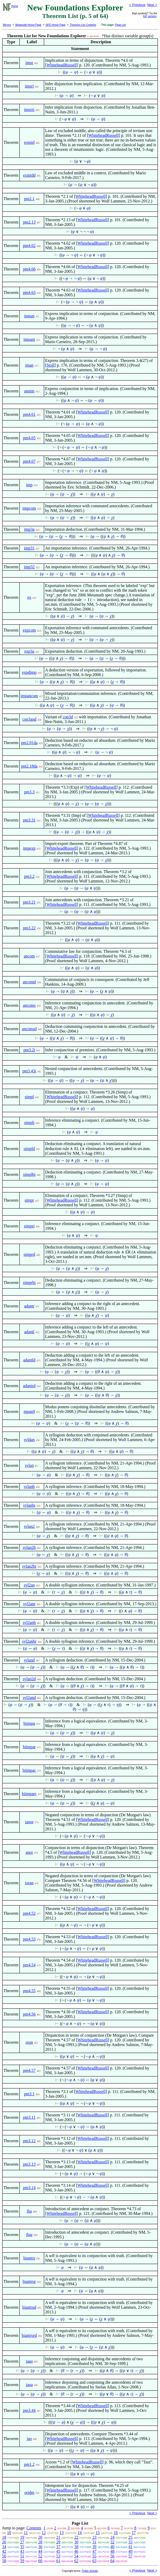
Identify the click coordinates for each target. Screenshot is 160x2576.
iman (29, 365)
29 (58, 2542)
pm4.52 (29, 1913)
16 (116, 2532)
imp (29, 485)
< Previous (137, 5)
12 (44, 2532)
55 (94, 2556)
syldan (29, 1439)
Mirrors (7, 24)
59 (22, 2561)
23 (94, 2537)
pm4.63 (29, 292)
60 (40, 2561)
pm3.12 (29, 2141)
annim (29, 391)
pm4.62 (29, 245)
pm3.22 (29, 928)
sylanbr (29, 1505)
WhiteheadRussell (62, 65)
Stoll (50, 365)
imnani (29, 339)
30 (76, 2542)
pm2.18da (29, 766)
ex (29, 597)
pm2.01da (29, 742)
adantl (29, 1332)
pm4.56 (29, 2014)
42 (4, 2551)
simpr (29, 1200)
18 (4, 2537)
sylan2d (29, 1679)
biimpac (29, 1770)
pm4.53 (29, 1939)
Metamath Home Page (28, 24)
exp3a (29, 651)
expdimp (29, 672)
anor (29, 1852)
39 (94, 2546)
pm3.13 (29, 2164)
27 (22, 2542)
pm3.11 (29, 2117)
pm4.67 (29, 461)
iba (29, 2211)
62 (76, 2561)
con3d (68, 717)
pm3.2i (29, 1050)
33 (130, 2542)
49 (130, 2551)
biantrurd (29, 2335)
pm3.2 (29, 876)
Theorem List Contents (82, 24)
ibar (29, 2234)
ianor (29, 1822)
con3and (29, 719)
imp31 (29, 548)
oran (29, 2042)
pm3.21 (29, 902)
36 (40, 2546)
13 (62, 2532)
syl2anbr (29, 1641)
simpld (29, 1148)
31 (94, 2542)
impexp (29, 848)
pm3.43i (29, 1071)
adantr (29, 1306)
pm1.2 (29, 2464)
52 (40, 2556)
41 (130, 2546)
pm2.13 (29, 222)
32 (112, 2542)
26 (4, 2542)
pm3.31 (29, 820)
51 (22, 2556)
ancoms (29, 1005)
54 (76, 2556)
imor (29, 62)
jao (29, 2438)
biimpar (29, 1747)
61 (58, 2561)
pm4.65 (29, 438)
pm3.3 (29, 792)
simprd (29, 1254)
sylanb (29, 1486)
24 (112, 2537)
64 (112, 2561)
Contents (34, 2528)
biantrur (29, 2281)
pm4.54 (29, 1965)
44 (40, 2551)
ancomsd (29, 1029)
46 (76, 2551)
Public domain (90, 2570)
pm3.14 (29, 2187)
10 (9, 2532)
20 (40, 2537)
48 (112, 2551)
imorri (29, 109)
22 (76, 2537)
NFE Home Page (55, 24)
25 (130, 2537)
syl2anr (29, 1604)
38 (76, 2546)
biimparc (29, 1794)
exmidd (29, 175)
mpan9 (29, 1411)
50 (4, 2556)
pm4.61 (29, 414)
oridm (29, 2492)
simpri (29, 1226)
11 (26, 2532)
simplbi (29, 1174)
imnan (29, 316)
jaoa (29, 2384)
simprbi (29, 1282)
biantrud (29, 2307)
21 (58, 2537)
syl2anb (29, 1622)
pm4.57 (29, 2070)
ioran (29, 1883)
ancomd (29, 982)
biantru (29, 2258)
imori (29, 86)
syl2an (29, 1585)
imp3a (29, 529)
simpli (29, 1122)
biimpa (29, 1723)
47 (94, 2551)
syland (29, 1660)
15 (97, 2532)
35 (22, 2546)
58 (4, 2561)
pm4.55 (29, 1990)
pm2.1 (29, 198)
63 (94, 2561)
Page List (120, 24)
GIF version (150, 16)
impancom (29, 696)
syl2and (29, 1697)
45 (58, 2551)
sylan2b (29, 1547)
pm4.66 (29, 269)
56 (112, 2556)
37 (58, 2546)
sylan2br (29, 1566)
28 (40, 2542)
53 (58, 2556)
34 (4, 2546)
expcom (29, 630)
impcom (29, 508)
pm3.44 (29, 2410)
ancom (29, 956)
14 (80, 2532)
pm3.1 (29, 2094)
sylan (29, 1465)
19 (22, 2537)
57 (130, 2556)
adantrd (29, 1385)
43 (22, 2551)
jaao (29, 2361)
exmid (29, 142)
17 (134, 2532)
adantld (29, 1360)
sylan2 (29, 1526)
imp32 (29, 567)
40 (112, 2546)
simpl (29, 1097)
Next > (152, 5)
